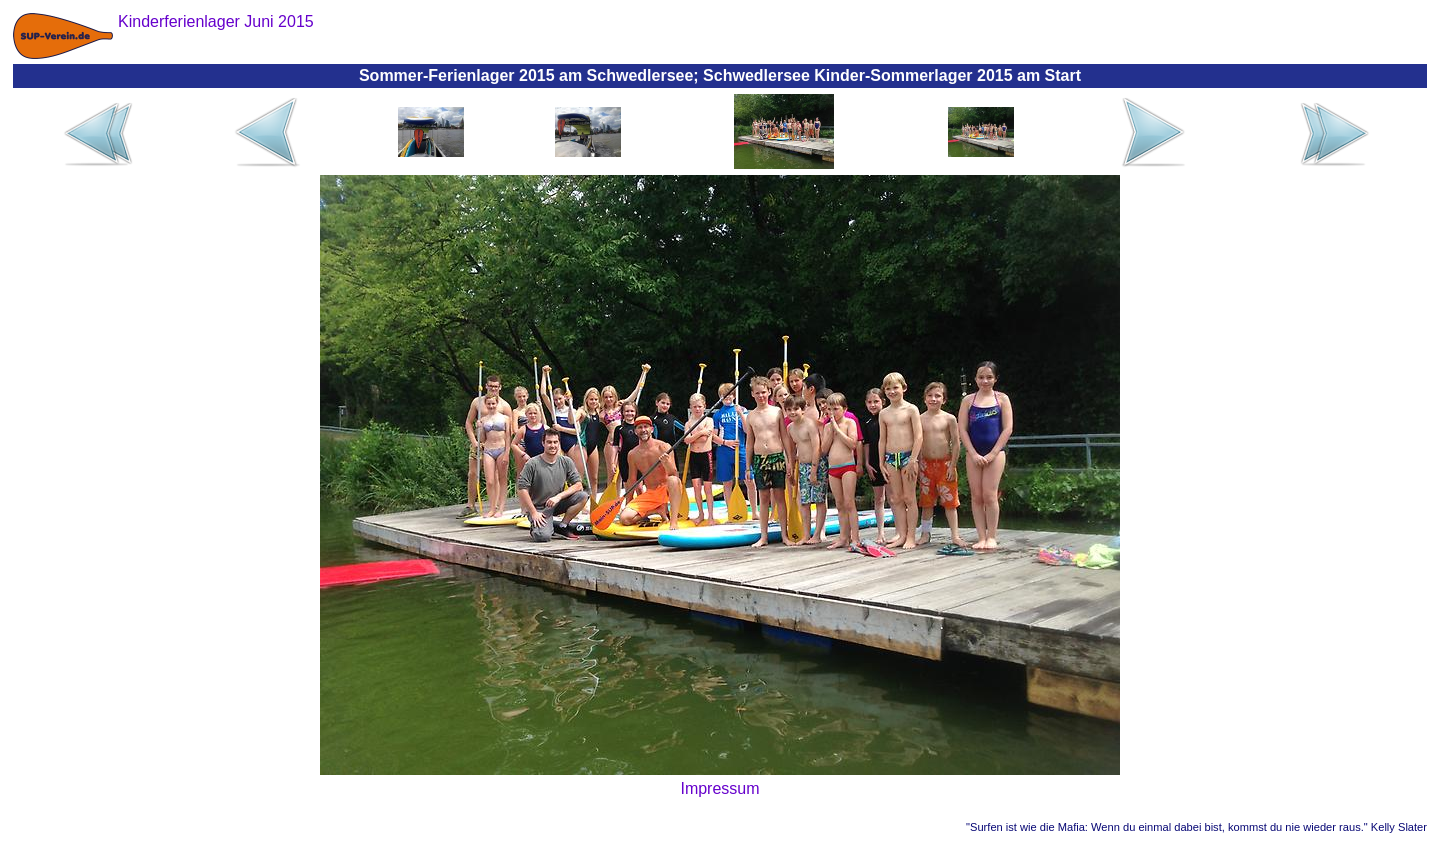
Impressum (719, 788)
